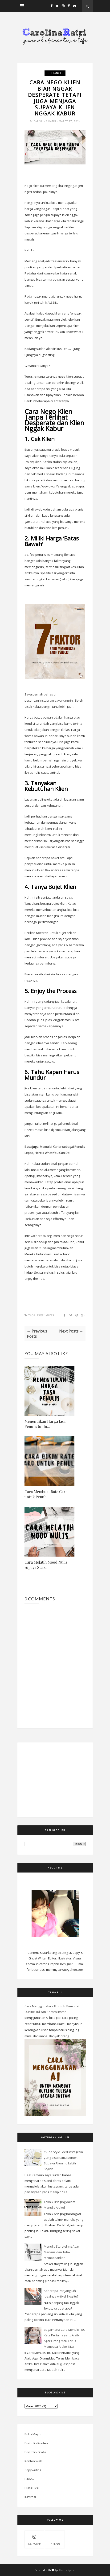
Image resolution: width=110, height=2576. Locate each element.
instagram (34, 2539)
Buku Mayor (33, 2434)
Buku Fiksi (31, 2488)
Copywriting (32, 2470)
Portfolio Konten (36, 2443)
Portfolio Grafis (35, 2452)
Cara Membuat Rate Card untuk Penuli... (46, 1494)
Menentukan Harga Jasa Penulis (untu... (44, 1424)
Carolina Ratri (45, 121)
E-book (29, 2479)
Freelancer (55, 73)
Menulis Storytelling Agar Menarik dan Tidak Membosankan (61, 2252)
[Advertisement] (59, 1779)
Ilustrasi (30, 2497)
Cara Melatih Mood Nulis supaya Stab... (45, 1565)
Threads (54, 2539)
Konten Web (33, 2461)
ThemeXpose (67, 2570)
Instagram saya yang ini (56, 700)
